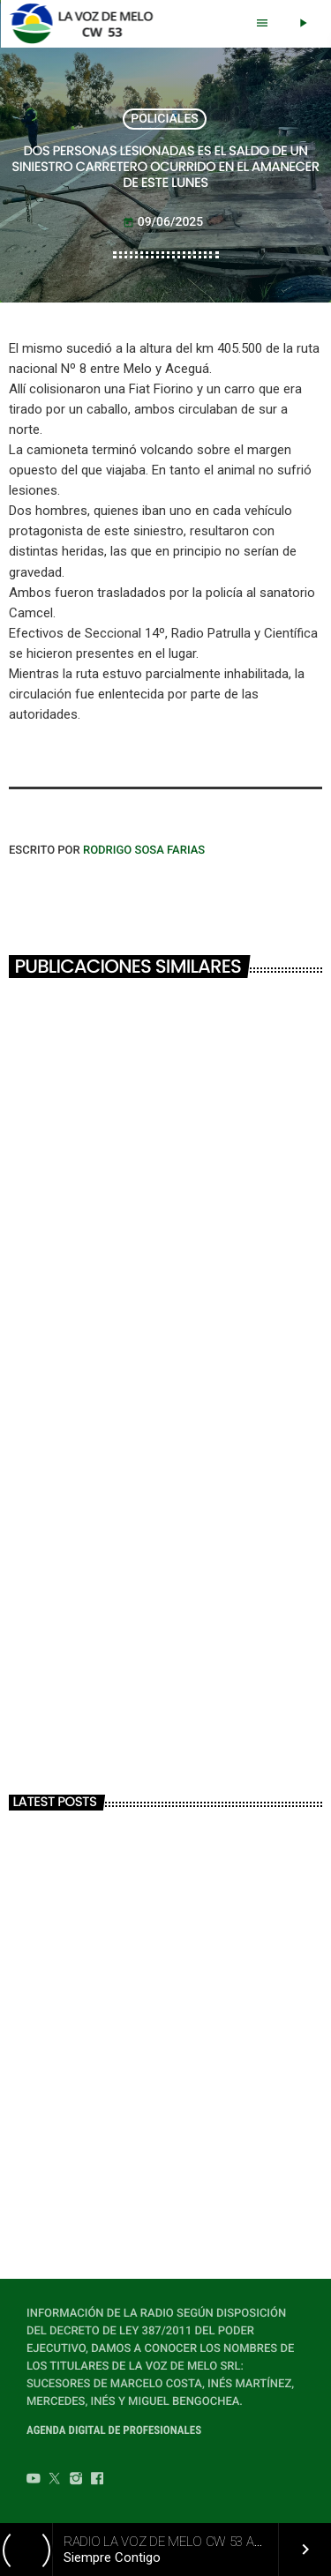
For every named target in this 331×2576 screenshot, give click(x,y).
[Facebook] (97, 2480)
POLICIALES (165, 119)
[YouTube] (33, 2480)
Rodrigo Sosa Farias (144, 850)
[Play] (302, 23)
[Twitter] (55, 2480)
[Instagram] (76, 2480)
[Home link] (86, 24)
